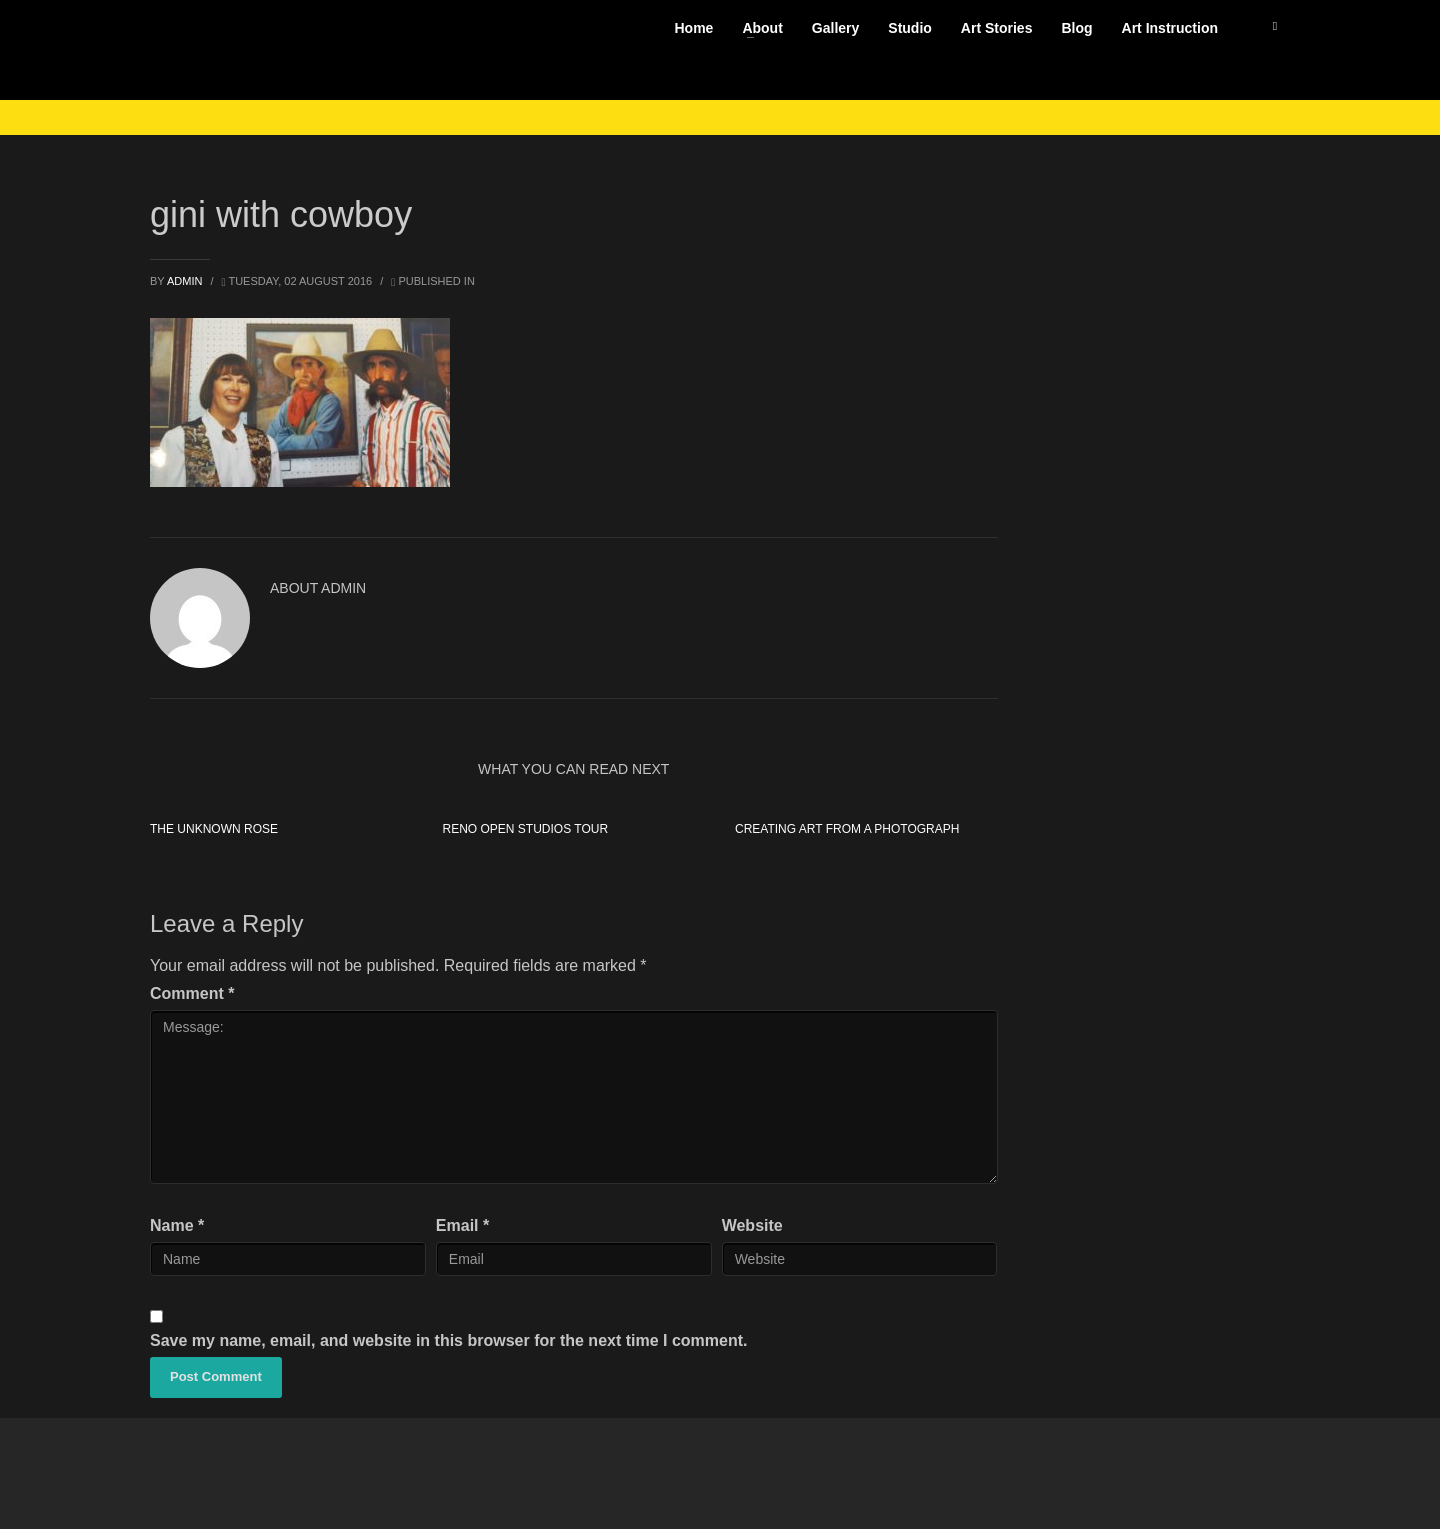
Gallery (835, 28)
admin (186, 281)
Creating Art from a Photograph (847, 829)
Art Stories (997, 28)
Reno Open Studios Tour (525, 829)
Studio (910, 28)
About (762, 28)
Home (693, 28)
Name (177, 1225)
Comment (192, 993)
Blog (1076, 28)
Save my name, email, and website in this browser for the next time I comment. (449, 1340)
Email (462, 1225)
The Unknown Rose (214, 829)
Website (752, 1225)
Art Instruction (1170, 28)
